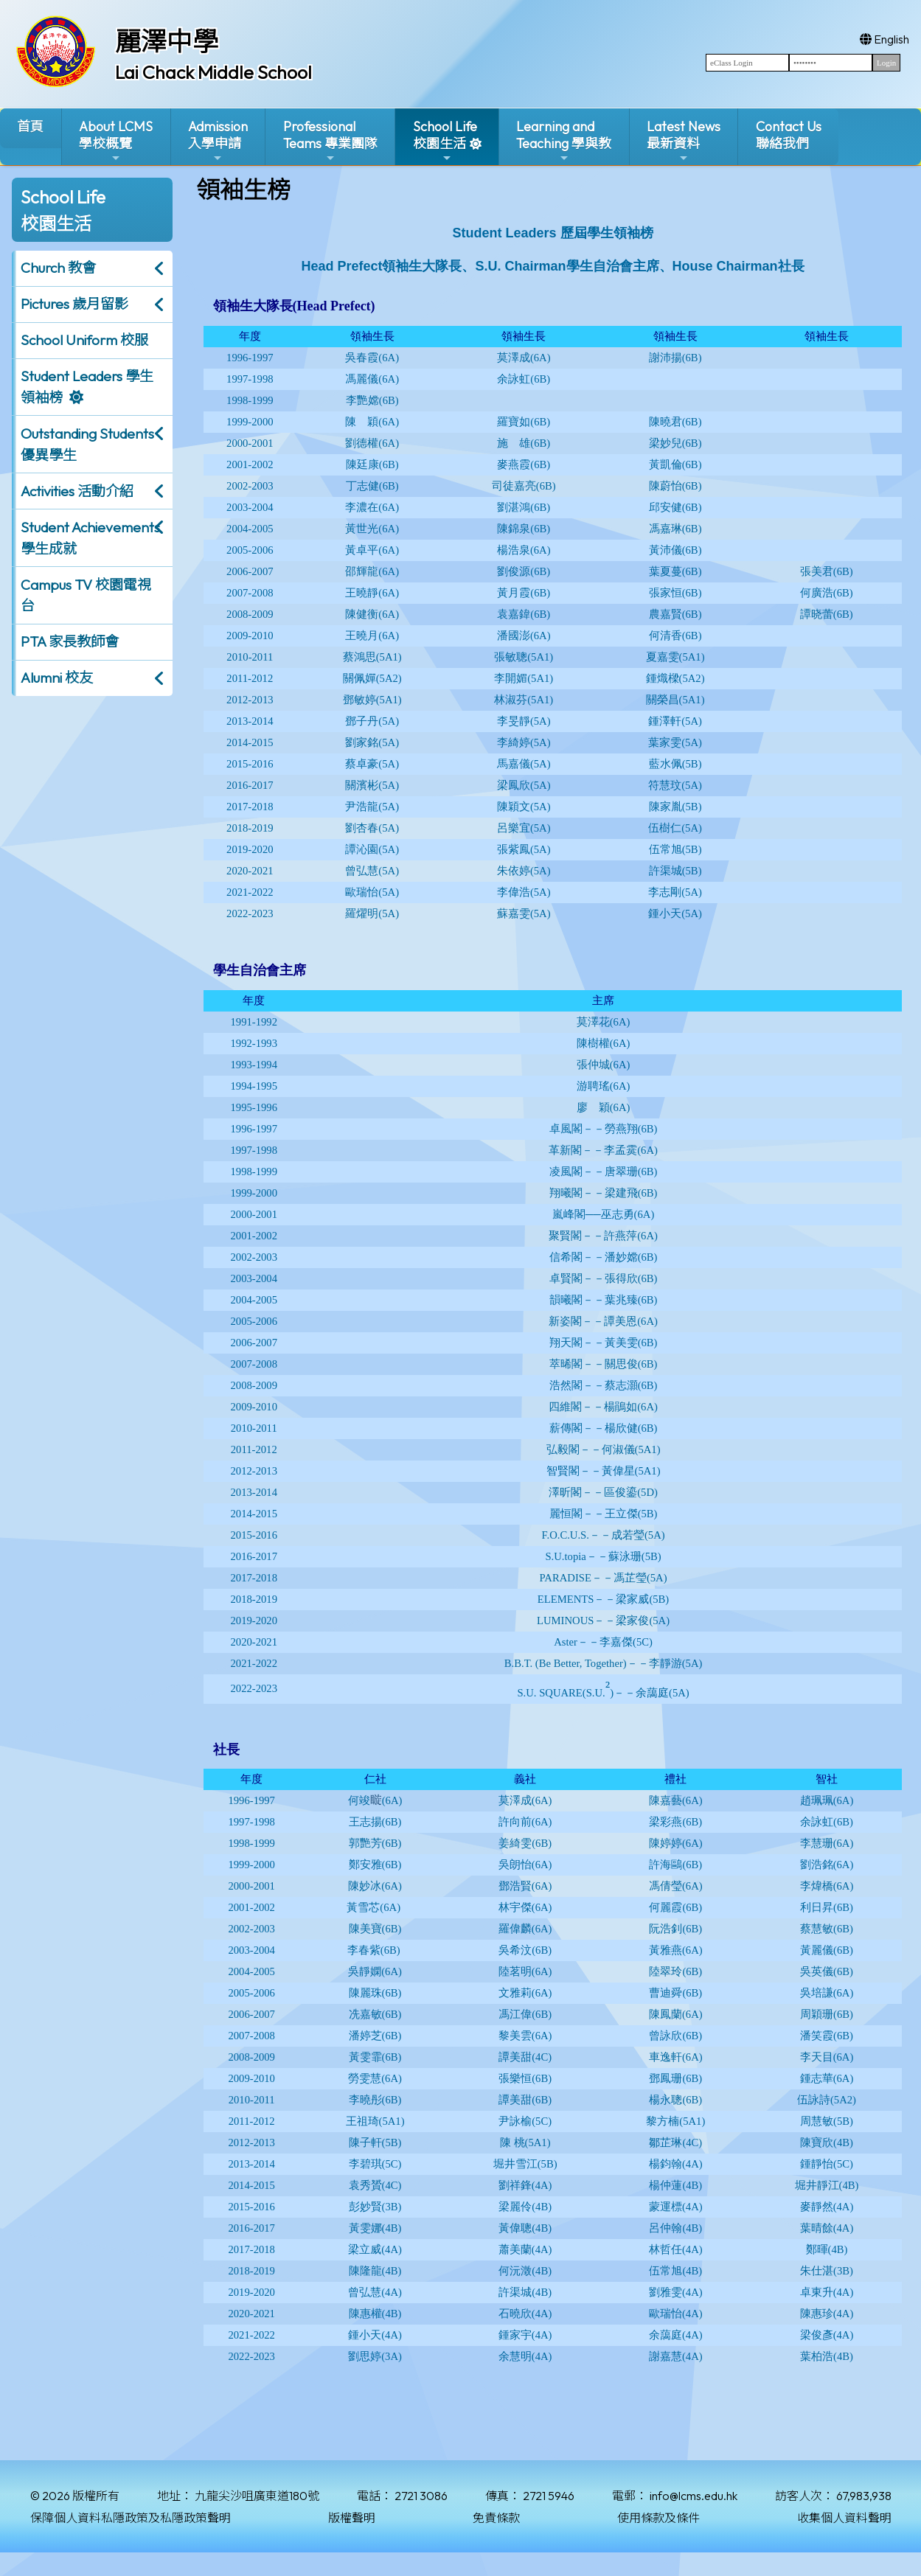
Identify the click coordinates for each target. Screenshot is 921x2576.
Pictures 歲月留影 (74, 304)
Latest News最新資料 (683, 141)
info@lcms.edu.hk (693, 2495)
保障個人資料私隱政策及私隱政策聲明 (130, 2517)
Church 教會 (58, 267)
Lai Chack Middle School (213, 72)
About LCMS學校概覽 (116, 141)
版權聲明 (351, 2517)
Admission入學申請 (218, 141)
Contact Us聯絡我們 (788, 135)
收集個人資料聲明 (844, 2517)
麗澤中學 (166, 41)
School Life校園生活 (445, 141)
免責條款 (496, 2517)
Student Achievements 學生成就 (90, 537)
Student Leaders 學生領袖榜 (87, 386)
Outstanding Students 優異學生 (87, 444)
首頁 (30, 126)
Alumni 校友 (57, 677)
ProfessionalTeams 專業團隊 (330, 141)
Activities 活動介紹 (77, 491)
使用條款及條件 (658, 2517)
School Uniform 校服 (84, 340)
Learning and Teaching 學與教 (563, 141)
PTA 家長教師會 (70, 641)
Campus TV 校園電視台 (86, 595)
